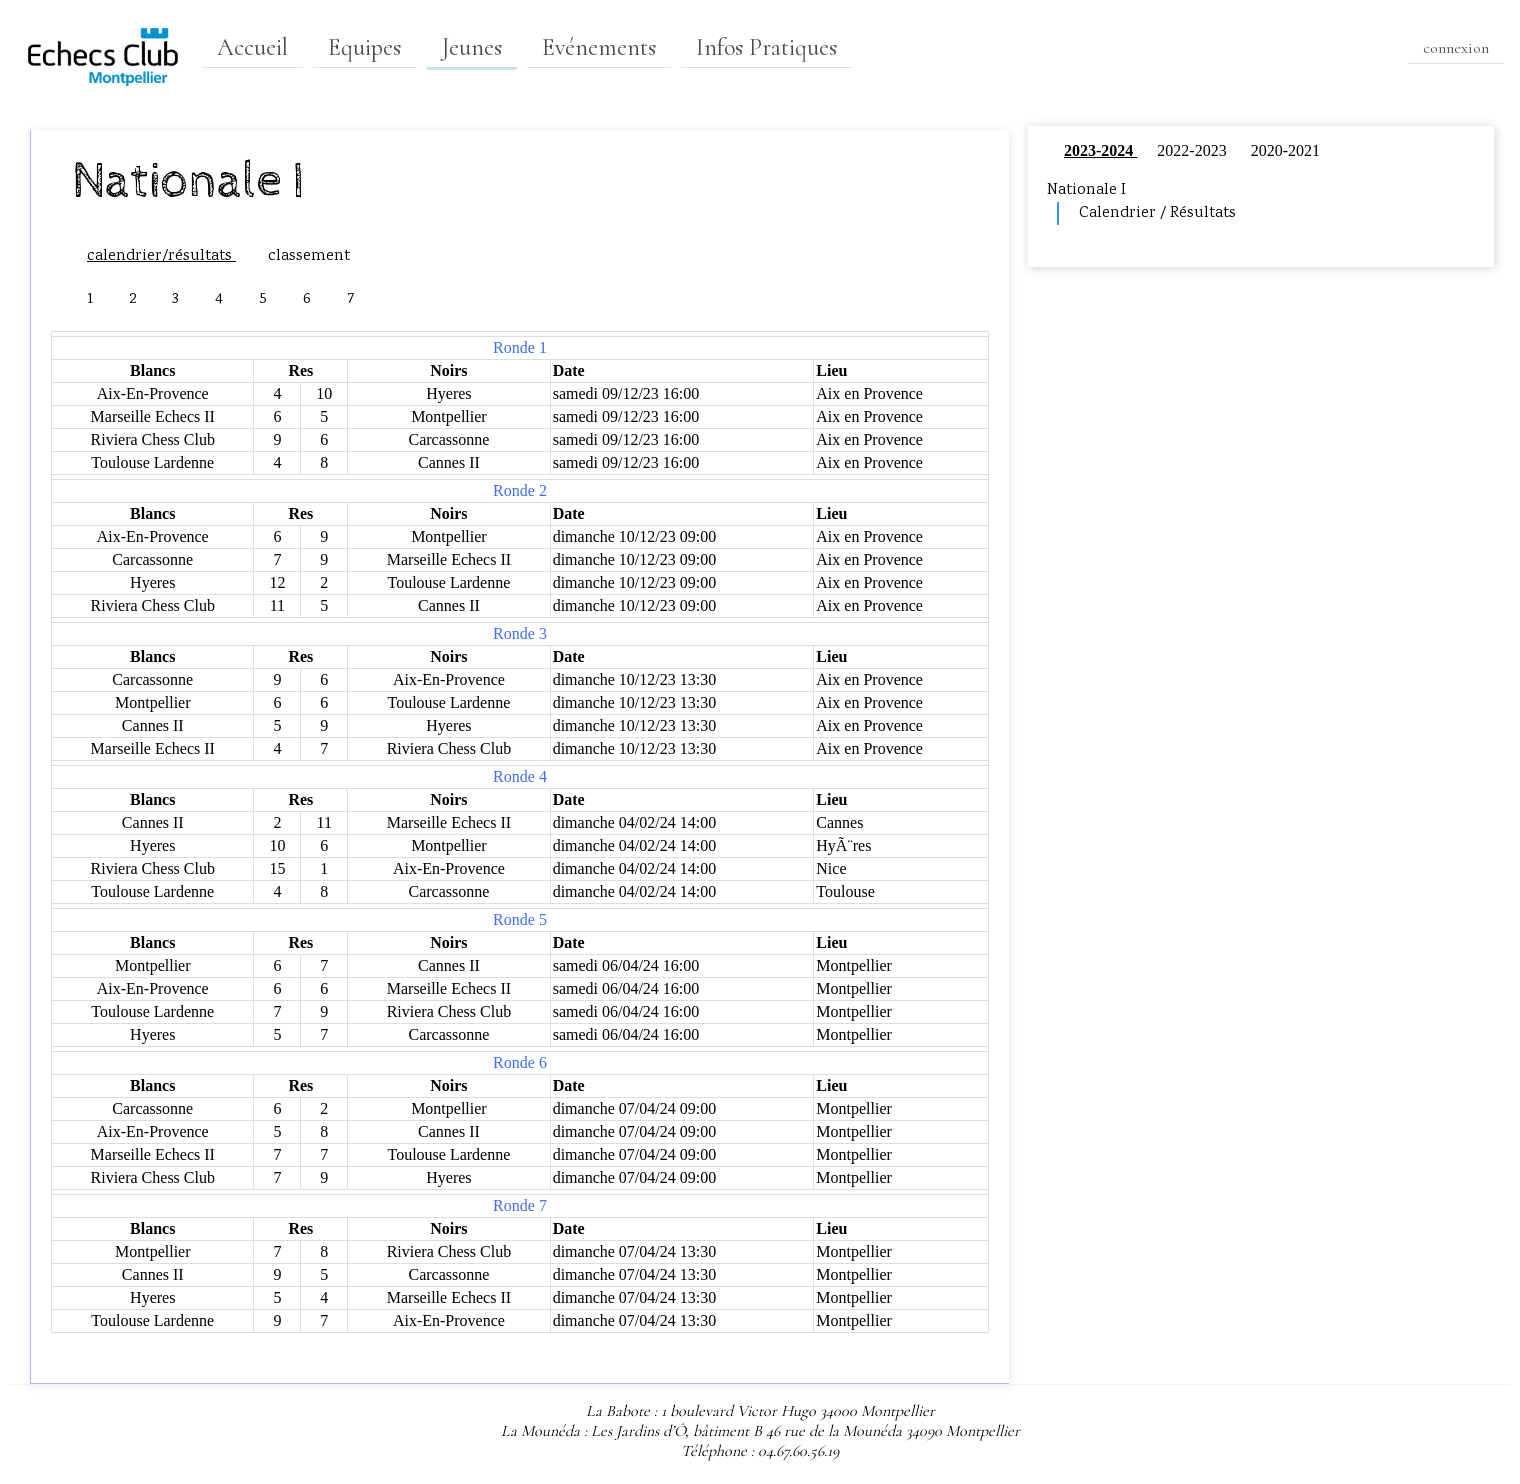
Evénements (599, 47)
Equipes (364, 47)
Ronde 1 (520, 347)
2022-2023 (1193, 150)
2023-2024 (1100, 150)
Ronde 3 (520, 633)
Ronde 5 (520, 919)
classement (309, 256)
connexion (1456, 48)
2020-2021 (1285, 150)
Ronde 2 (520, 490)
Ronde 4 (520, 776)
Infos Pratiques (766, 47)
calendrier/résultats (161, 256)
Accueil (252, 47)
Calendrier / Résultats (1157, 213)
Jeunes (471, 47)
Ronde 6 (520, 1062)
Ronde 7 (520, 1205)
